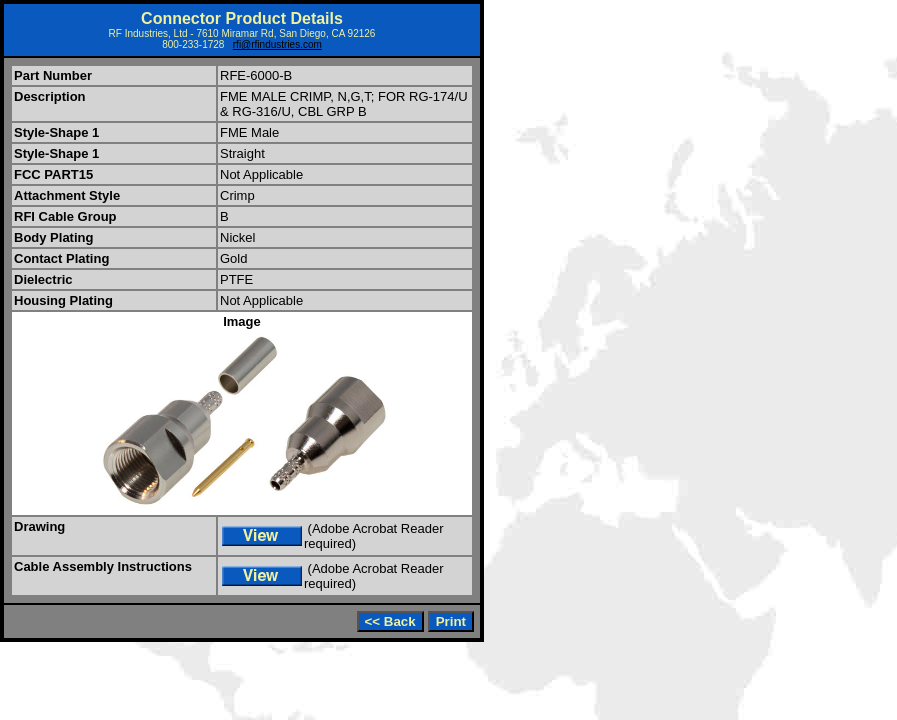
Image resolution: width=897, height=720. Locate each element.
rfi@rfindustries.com (277, 44)
